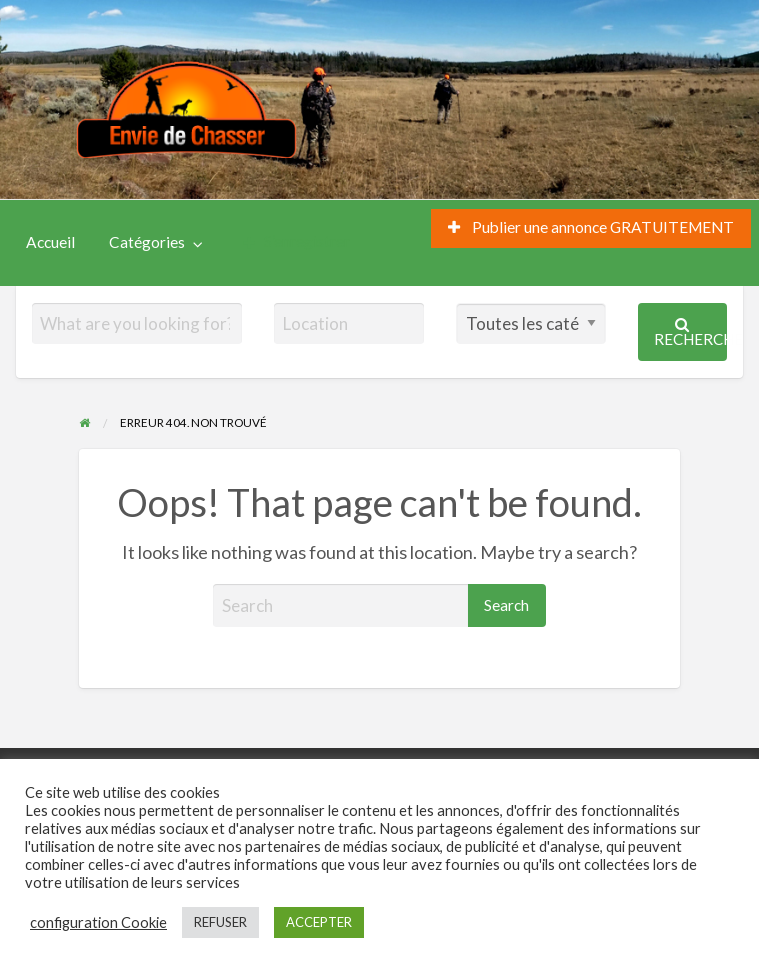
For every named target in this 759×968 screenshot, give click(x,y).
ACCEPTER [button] (319, 922)
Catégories (147, 242)
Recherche (690, 332)
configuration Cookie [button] (98, 922)
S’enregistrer (296, 241)
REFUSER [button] (220, 922)
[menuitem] (591, 228)
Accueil (50, 242)
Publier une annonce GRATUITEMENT (591, 227)
